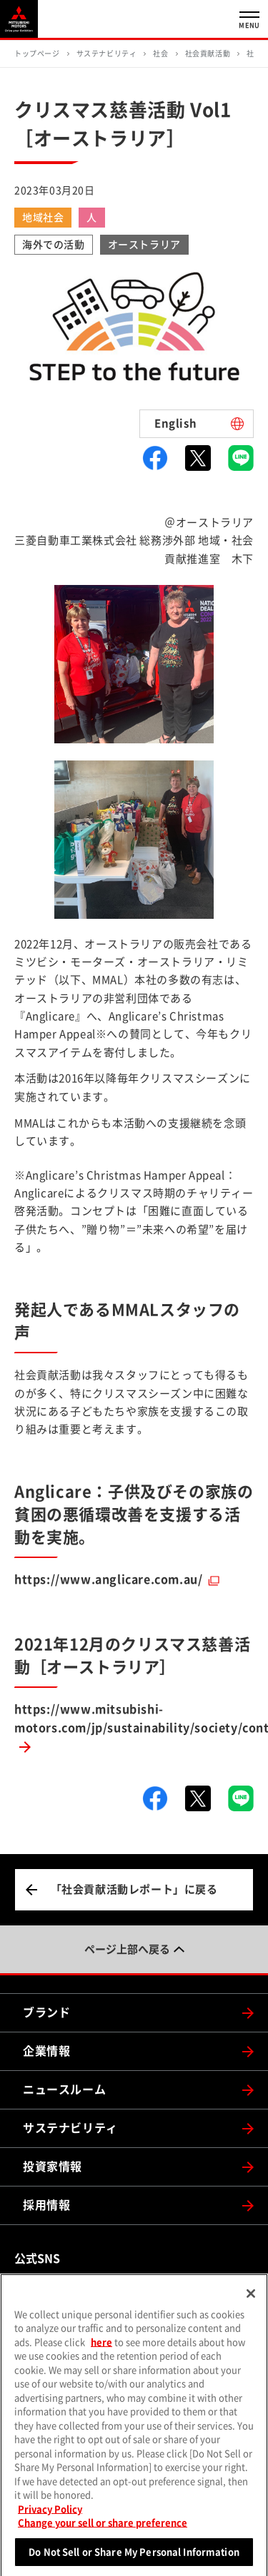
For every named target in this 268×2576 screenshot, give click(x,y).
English (175, 423)
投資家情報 (52, 2166)
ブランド (46, 2012)
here (101, 2348)
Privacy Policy (50, 2515)
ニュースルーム (64, 2089)
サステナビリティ (70, 2128)
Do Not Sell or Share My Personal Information (134, 2557)
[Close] (251, 2299)
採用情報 (46, 2205)
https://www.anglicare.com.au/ (108, 1579)
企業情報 (46, 2051)
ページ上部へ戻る (127, 1949)
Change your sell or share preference (102, 2528)
